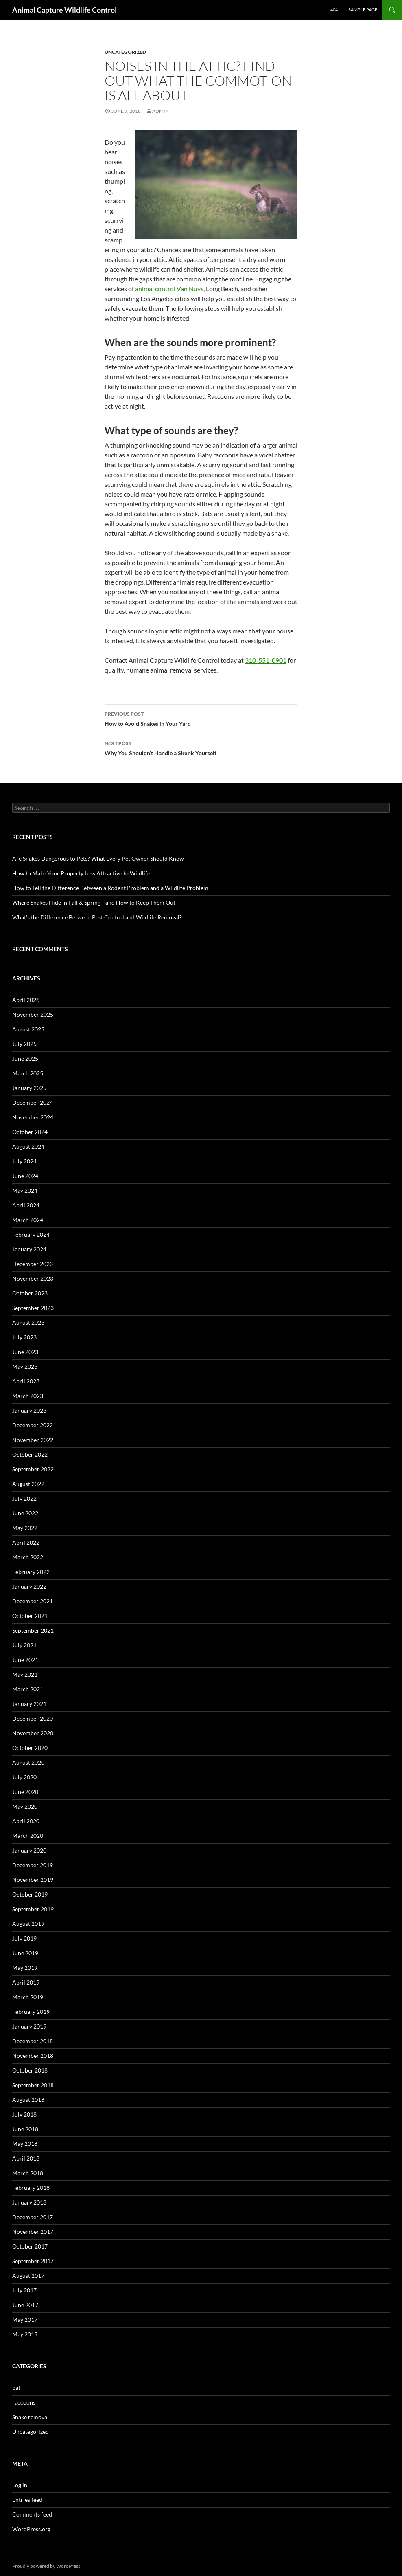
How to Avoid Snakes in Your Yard (201, 718)
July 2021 (24, 1645)
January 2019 (29, 2026)
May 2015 (24, 2334)
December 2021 (32, 1601)
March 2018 (27, 2172)
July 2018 (24, 2114)
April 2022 (25, 1542)
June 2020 (25, 1791)
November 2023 (32, 1278)
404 (334, 9)
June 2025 (25, 1058)
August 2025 (28, 1029)
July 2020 (24, 1777)
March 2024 (27, 1219)
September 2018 (33, 2084)
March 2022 (27, 1557)
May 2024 (24, 1190)
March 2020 (27, 1835)
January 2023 (29, 1410)
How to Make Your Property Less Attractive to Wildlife (81, 873)
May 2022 (24, 1527)
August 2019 (28, 1923)
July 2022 (24, 1498)
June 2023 (25, 1351)
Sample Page (362, 9)
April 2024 (25, 1205)
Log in (19, 2484)
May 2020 (24, 1806)
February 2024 (31, 1234)
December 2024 (32, 1102)
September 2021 (33, 1630)
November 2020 (32, 1733)
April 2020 (25, 1821)
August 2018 (28, 2099)
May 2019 (24, 1967)
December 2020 (32, 1718)
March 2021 (27, 1689)
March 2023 (27, 1395)
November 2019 (32, 1879)
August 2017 (28, 2275)
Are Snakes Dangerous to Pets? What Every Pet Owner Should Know (98, 858)
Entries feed (27, 2499)
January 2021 (29, 1703)
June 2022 (25, 1513)
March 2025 (27, 1073)
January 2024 (29, 1249)
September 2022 (33, 1469)
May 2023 (24, 1366)
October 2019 (30, 1894)
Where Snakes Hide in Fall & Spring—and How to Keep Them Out (93, 902)
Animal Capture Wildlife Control (64, 9)
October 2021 (30, 1615)
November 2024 (32, 1117)
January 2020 (29, 1850)
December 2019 (32, 1865)
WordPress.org (31, 2528)
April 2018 (25, 2158)
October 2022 (30, 1454)
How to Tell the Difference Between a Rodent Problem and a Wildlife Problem (110, 887)
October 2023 (30, 1293)
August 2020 (28, 1762)
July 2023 (24, 1337)
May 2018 (24, 2143)
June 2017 (25, 2304)
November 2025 (32, 1014)
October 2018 (30, 2070)
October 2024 (30, 1131)
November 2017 (32, 2231)
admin (160, 111)
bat (16, 2387)
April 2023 (25, 1381)
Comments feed (32, 2514)
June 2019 (25, 1953)
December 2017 (32, 2216)
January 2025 (29, 1087)
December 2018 (32, 2041)
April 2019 (25, 1982)
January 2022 (29, 1586)
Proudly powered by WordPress (46, 2566)
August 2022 (28, 1483)
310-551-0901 (265, 660)
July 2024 (24, 1161)
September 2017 (33, 2260)
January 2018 (29, 2202)
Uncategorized (125, 52)
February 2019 (31, 2011)
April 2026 (25, 999)
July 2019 (24, 1938)
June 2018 (25, 2128)
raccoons (23, 2402)
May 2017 (24, 2319)
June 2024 (25, 1175)
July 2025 (24, 1043)
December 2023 (32, 1263)
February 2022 (31, 1571)
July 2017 (24, 2290)
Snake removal (30, 2416)
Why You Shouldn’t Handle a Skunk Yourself (201, 747)
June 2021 (25, 1659)
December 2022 (32, 1425)
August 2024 (28, 1146)
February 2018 (31, 2187)
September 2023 (33, 1307)
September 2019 (33, 1909)
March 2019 (27, 1997)
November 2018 (32, 2055)
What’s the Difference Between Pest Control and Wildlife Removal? (97, 917)
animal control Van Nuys (169, 288)
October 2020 (30, 1747)
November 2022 (32, 1439)
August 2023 (28, 1322)
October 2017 (30, 2246)
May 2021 (24, 1674)
